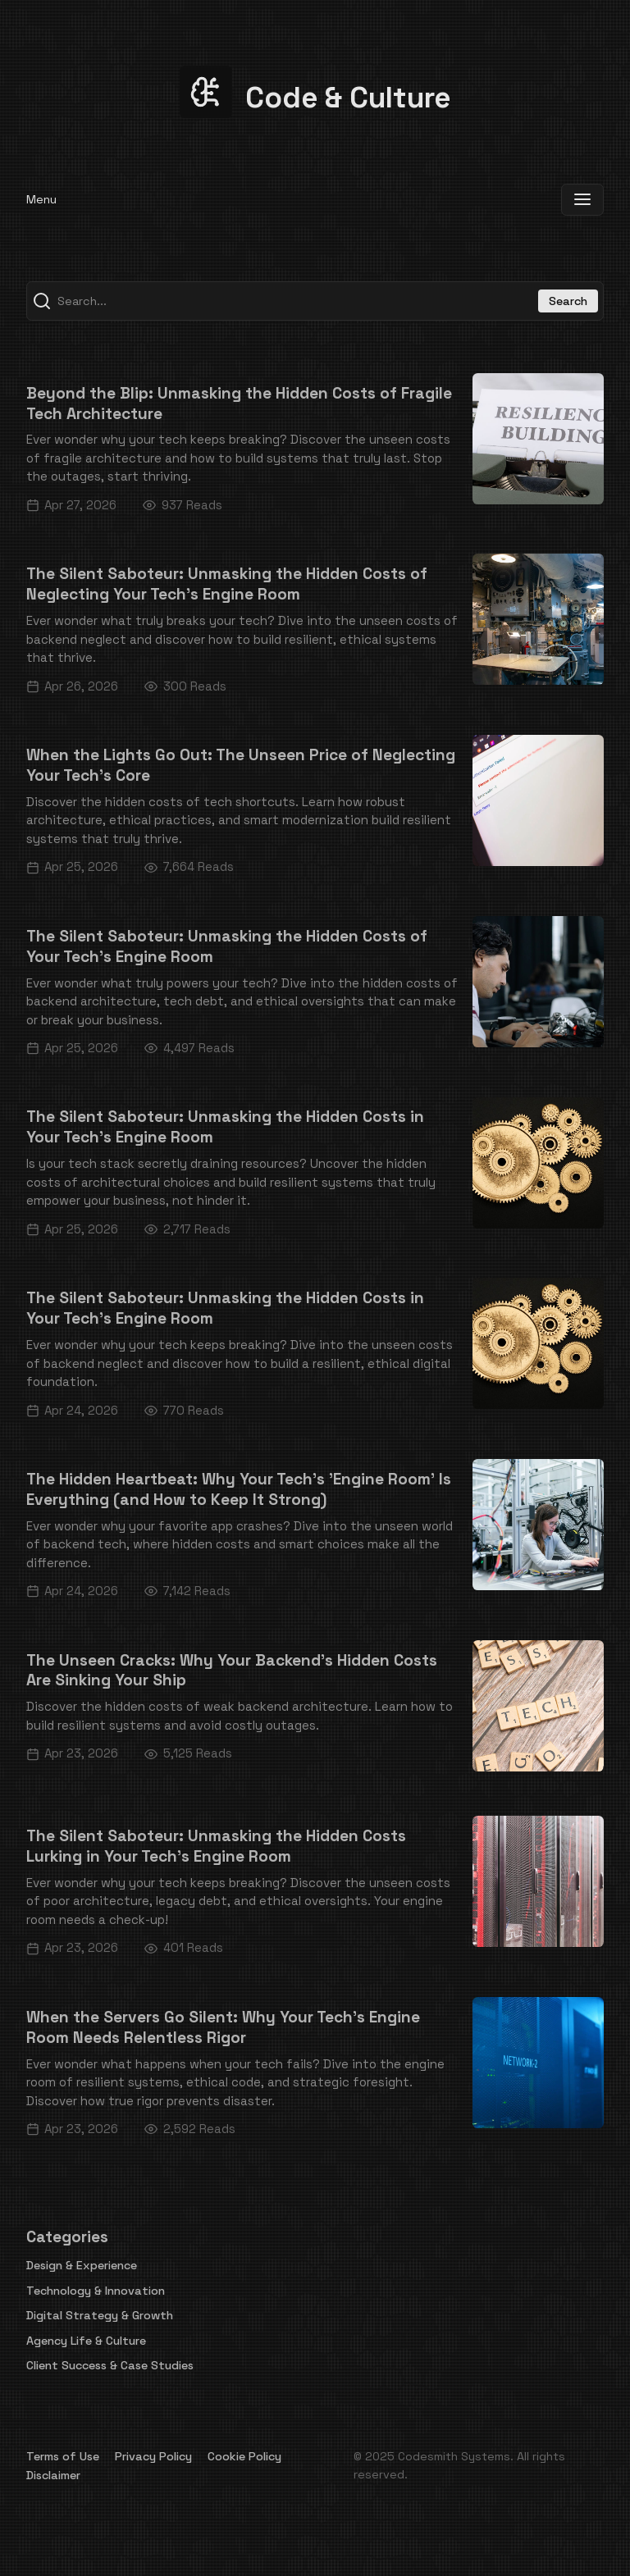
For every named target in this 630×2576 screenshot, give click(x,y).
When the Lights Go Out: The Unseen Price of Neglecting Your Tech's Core (240, 765)
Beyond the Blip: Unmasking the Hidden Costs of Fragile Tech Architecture (239, 403)
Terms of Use (62, 2456)
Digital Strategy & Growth (99, 2315)
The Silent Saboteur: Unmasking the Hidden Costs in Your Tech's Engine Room (225, 1126)
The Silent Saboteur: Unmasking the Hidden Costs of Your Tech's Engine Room (226, 946)
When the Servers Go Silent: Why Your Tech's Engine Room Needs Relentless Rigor (223, 2027)
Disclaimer (53, 2475)
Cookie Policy (244, 2456)
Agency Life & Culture (86, 2340)
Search (568, 301)
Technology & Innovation (95, 2290)
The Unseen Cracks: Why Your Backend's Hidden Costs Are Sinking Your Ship (231, 1670)
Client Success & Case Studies (110, 2365)
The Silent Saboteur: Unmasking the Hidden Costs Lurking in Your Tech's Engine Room (216, 1846)
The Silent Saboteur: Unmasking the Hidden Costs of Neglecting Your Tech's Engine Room (226, 583)
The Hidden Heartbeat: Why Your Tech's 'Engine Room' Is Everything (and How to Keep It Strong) (238, 1489)
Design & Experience (81, 2265)
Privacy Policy (153, 2456)
